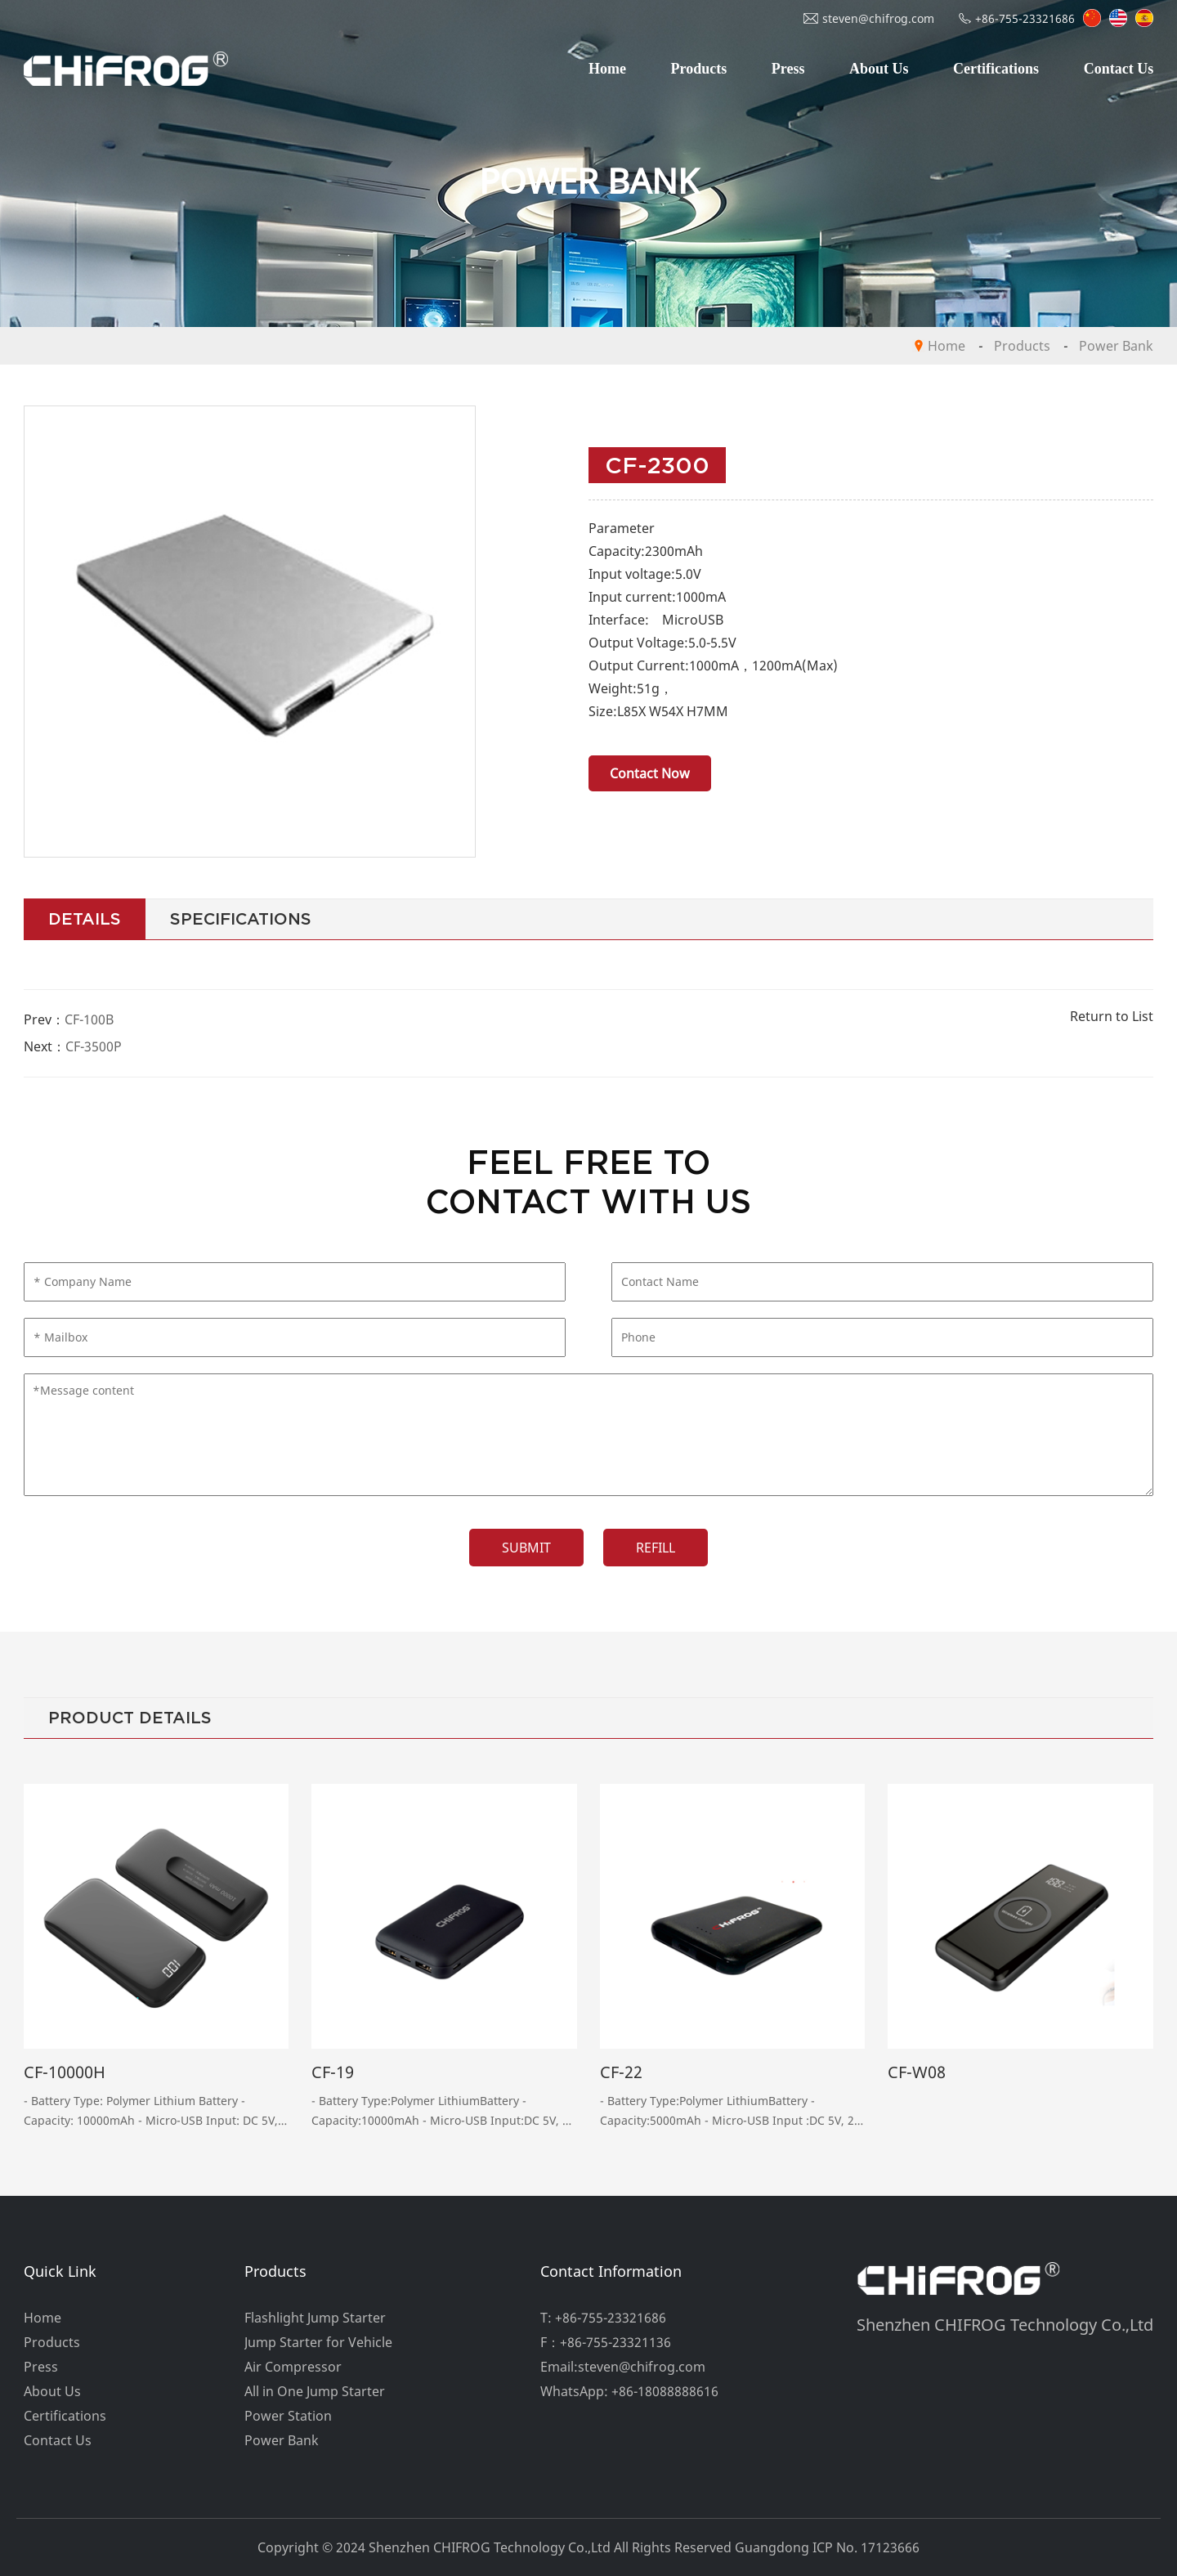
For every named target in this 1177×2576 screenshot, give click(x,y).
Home (607, 68)
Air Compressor (293, 2367)
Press (788, 68)
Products (699, 68)
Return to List (1111, 1016)
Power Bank (1116, 346)
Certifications (996, 68)
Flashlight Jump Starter (315, 2318)
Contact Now (650, 773)
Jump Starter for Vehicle (318, 2342)
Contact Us (1119, 68)
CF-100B (89, 1019)
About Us (879, 68)
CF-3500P (93, 1046)
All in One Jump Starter (314, 2391)
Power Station (288, 2416)
